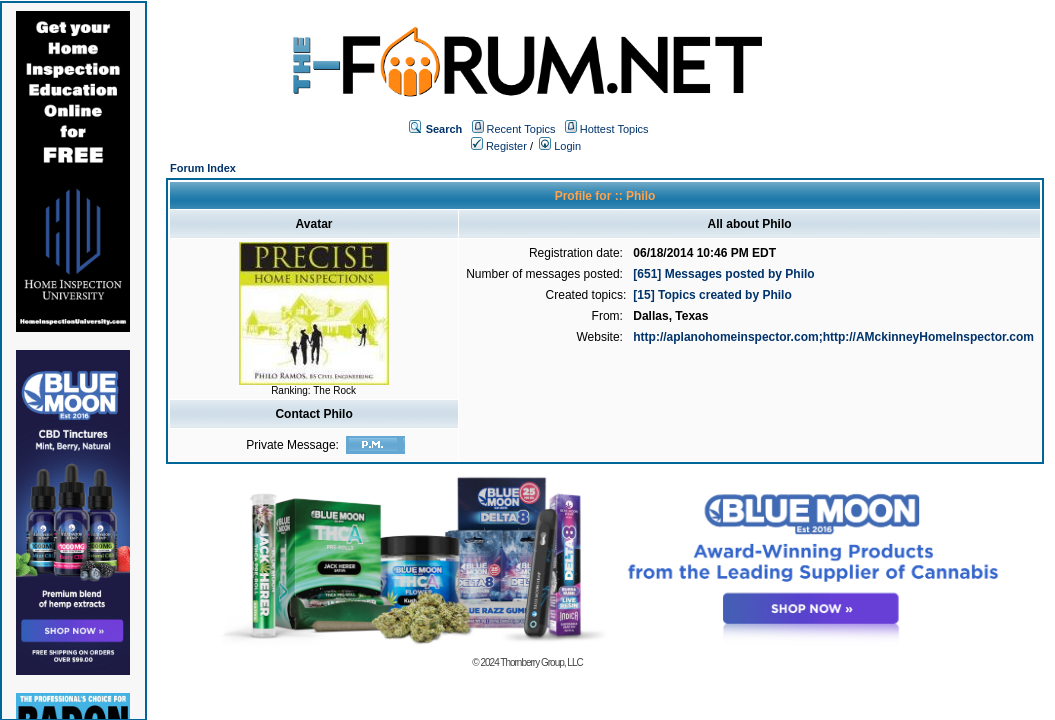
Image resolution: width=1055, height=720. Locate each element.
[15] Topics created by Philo (712, 295)
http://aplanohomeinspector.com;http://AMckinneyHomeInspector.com (833, 337)
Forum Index (203, 168)
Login (560, 146)
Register (499, 146)
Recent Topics (521, 129)
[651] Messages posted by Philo (723, 274)
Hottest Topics (614, 129)
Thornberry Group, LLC (541, 662)
